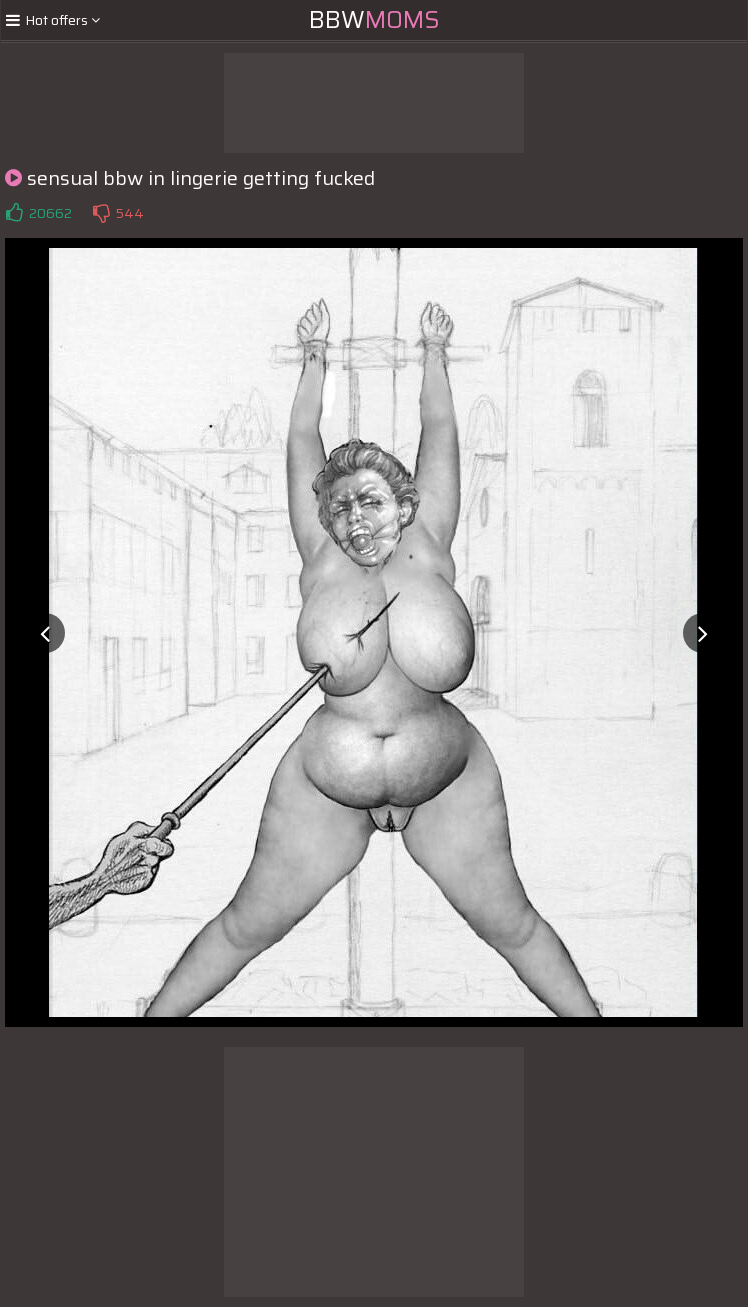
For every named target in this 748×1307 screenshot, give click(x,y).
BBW (374, 20)
